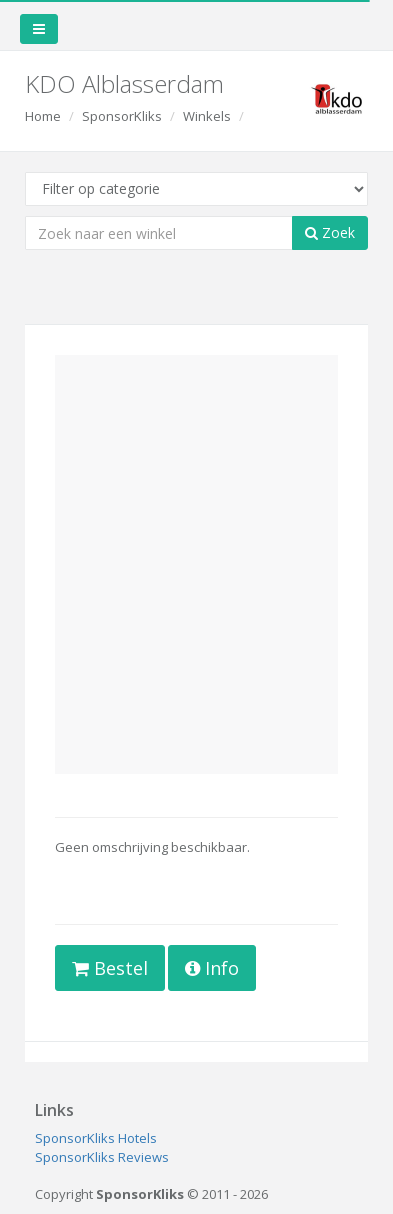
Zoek (330, 232)
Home (43, 116)
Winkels (207, 116)
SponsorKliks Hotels (96, 1138)
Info (212, 968)
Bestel (110, 968)
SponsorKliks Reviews (102, 1157)
